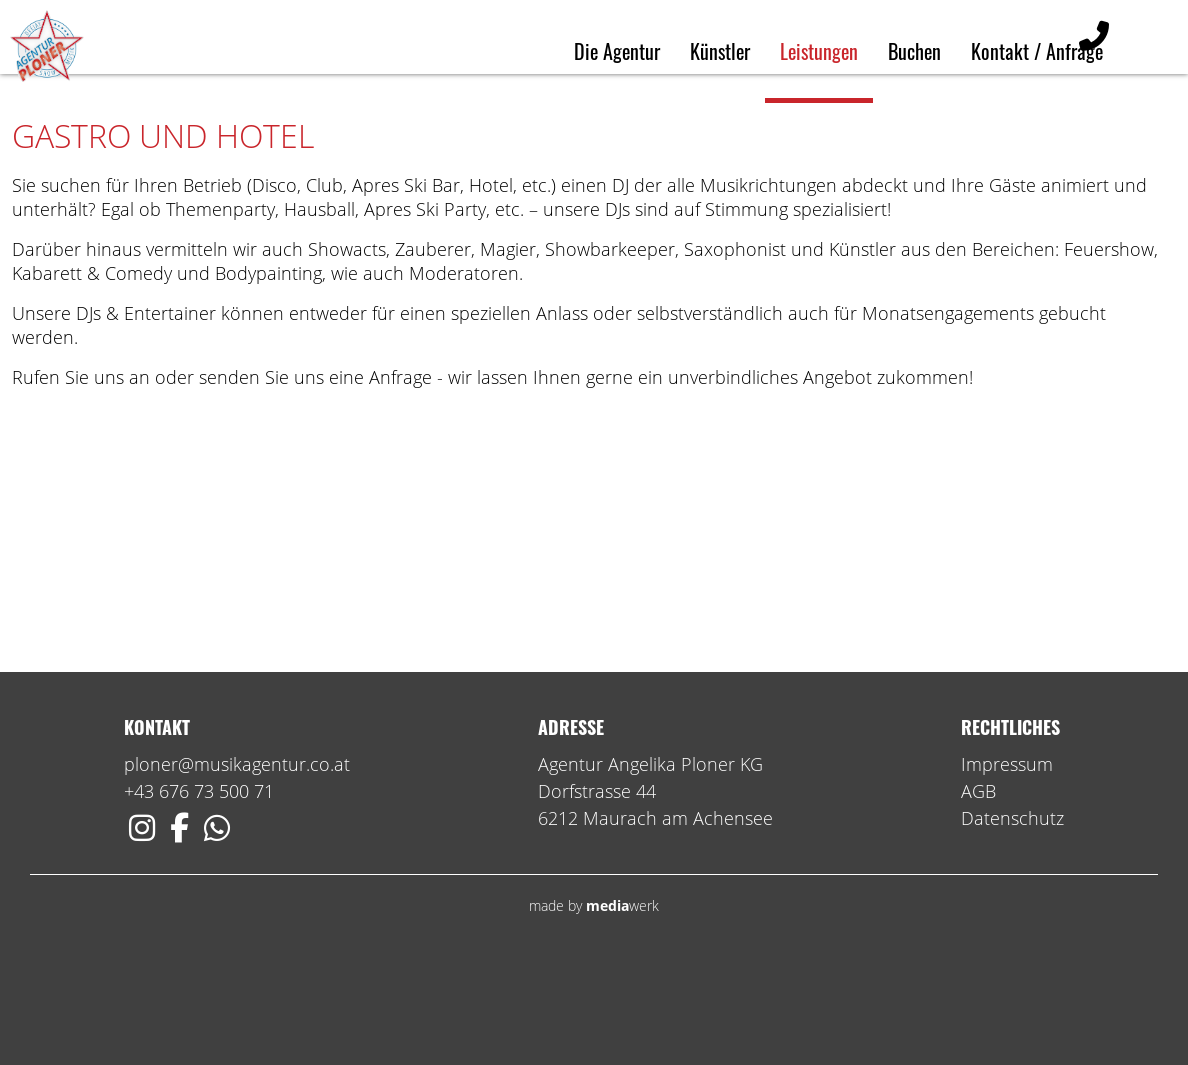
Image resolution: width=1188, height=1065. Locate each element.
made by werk (594, 1003)
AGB (978, 889)
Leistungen (819, 51)
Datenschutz (1012, 916)
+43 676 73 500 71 (199, 889)
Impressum (1007, 862)
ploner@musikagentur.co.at (237, 862)
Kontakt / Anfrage (1037, 51)
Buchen (914, 51)
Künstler (720, 51)
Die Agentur (617, 51)
